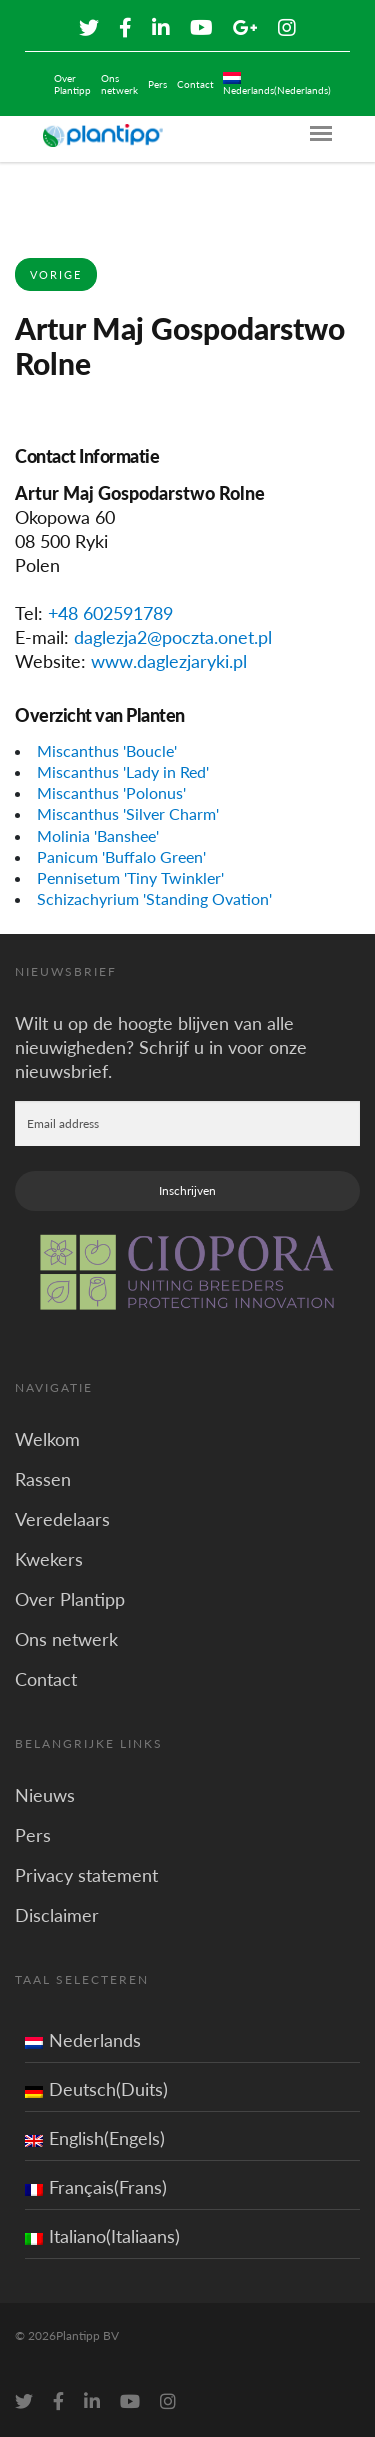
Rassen (43, 1479)
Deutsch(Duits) (96, 2089)
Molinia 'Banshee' (98, 835)
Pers (157, 84)
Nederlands (83, 2040)
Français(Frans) (96, 2187)
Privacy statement (86, 1875)
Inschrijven (187, 1190)
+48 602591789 (110, 613)
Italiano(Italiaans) (102, 2236)
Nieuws (45, 1795)
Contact (195, 84)
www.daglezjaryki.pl (169, 661)
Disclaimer (57, 1915)
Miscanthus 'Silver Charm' (128, 813)
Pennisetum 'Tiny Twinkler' (130, 877)
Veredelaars (62, 1519)
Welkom (47, 1439)
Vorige (56, 274)
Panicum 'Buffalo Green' (121, 856)
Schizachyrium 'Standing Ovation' (154, 898)
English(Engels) (95, 2138)
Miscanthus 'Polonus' (111, 792)
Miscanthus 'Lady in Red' (123, 771)
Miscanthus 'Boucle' (107, 750)
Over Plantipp (72, 84)
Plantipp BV (87, 2335)
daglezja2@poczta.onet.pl (173, 637)
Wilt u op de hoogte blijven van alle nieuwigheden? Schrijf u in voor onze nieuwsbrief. (161, 1047)
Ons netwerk (119, 84)
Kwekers (49, 1559)
